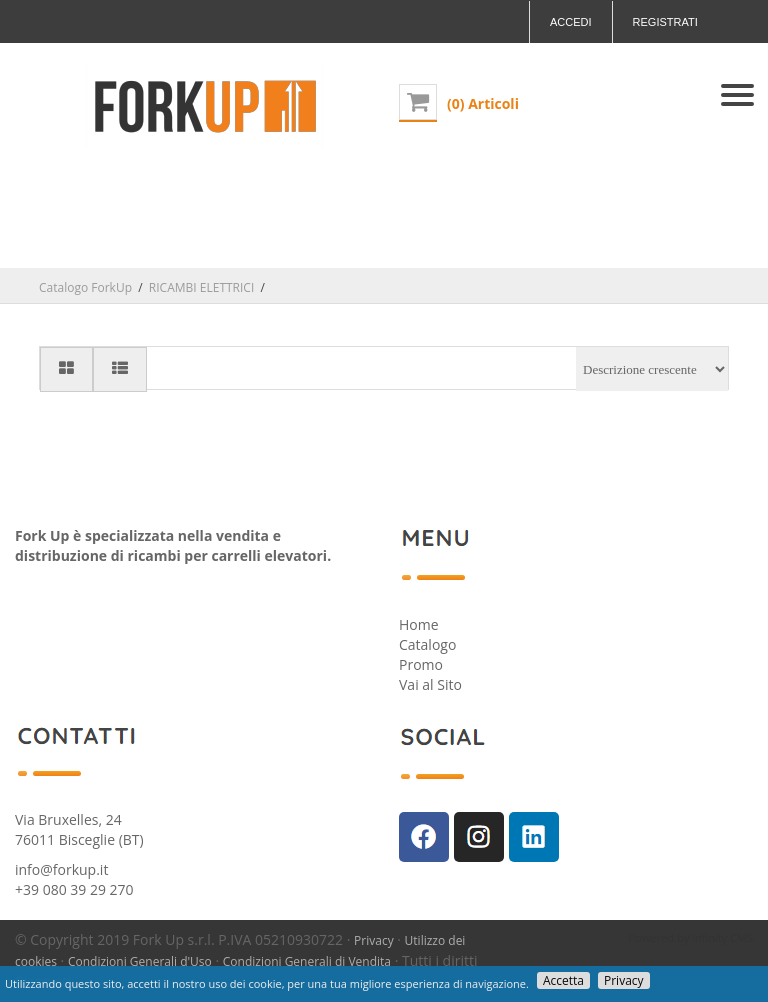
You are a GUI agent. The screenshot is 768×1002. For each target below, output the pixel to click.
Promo (421, 664)
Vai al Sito (430, 684)
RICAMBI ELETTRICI (201, 287)
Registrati (665, 22)
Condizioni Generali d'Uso (140, 961)
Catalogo (427, 644)
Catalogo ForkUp (85, 287)
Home (419, 624)
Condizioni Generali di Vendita (307, 961)
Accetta (563, 980)
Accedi (571, 22)
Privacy (374, 940)
